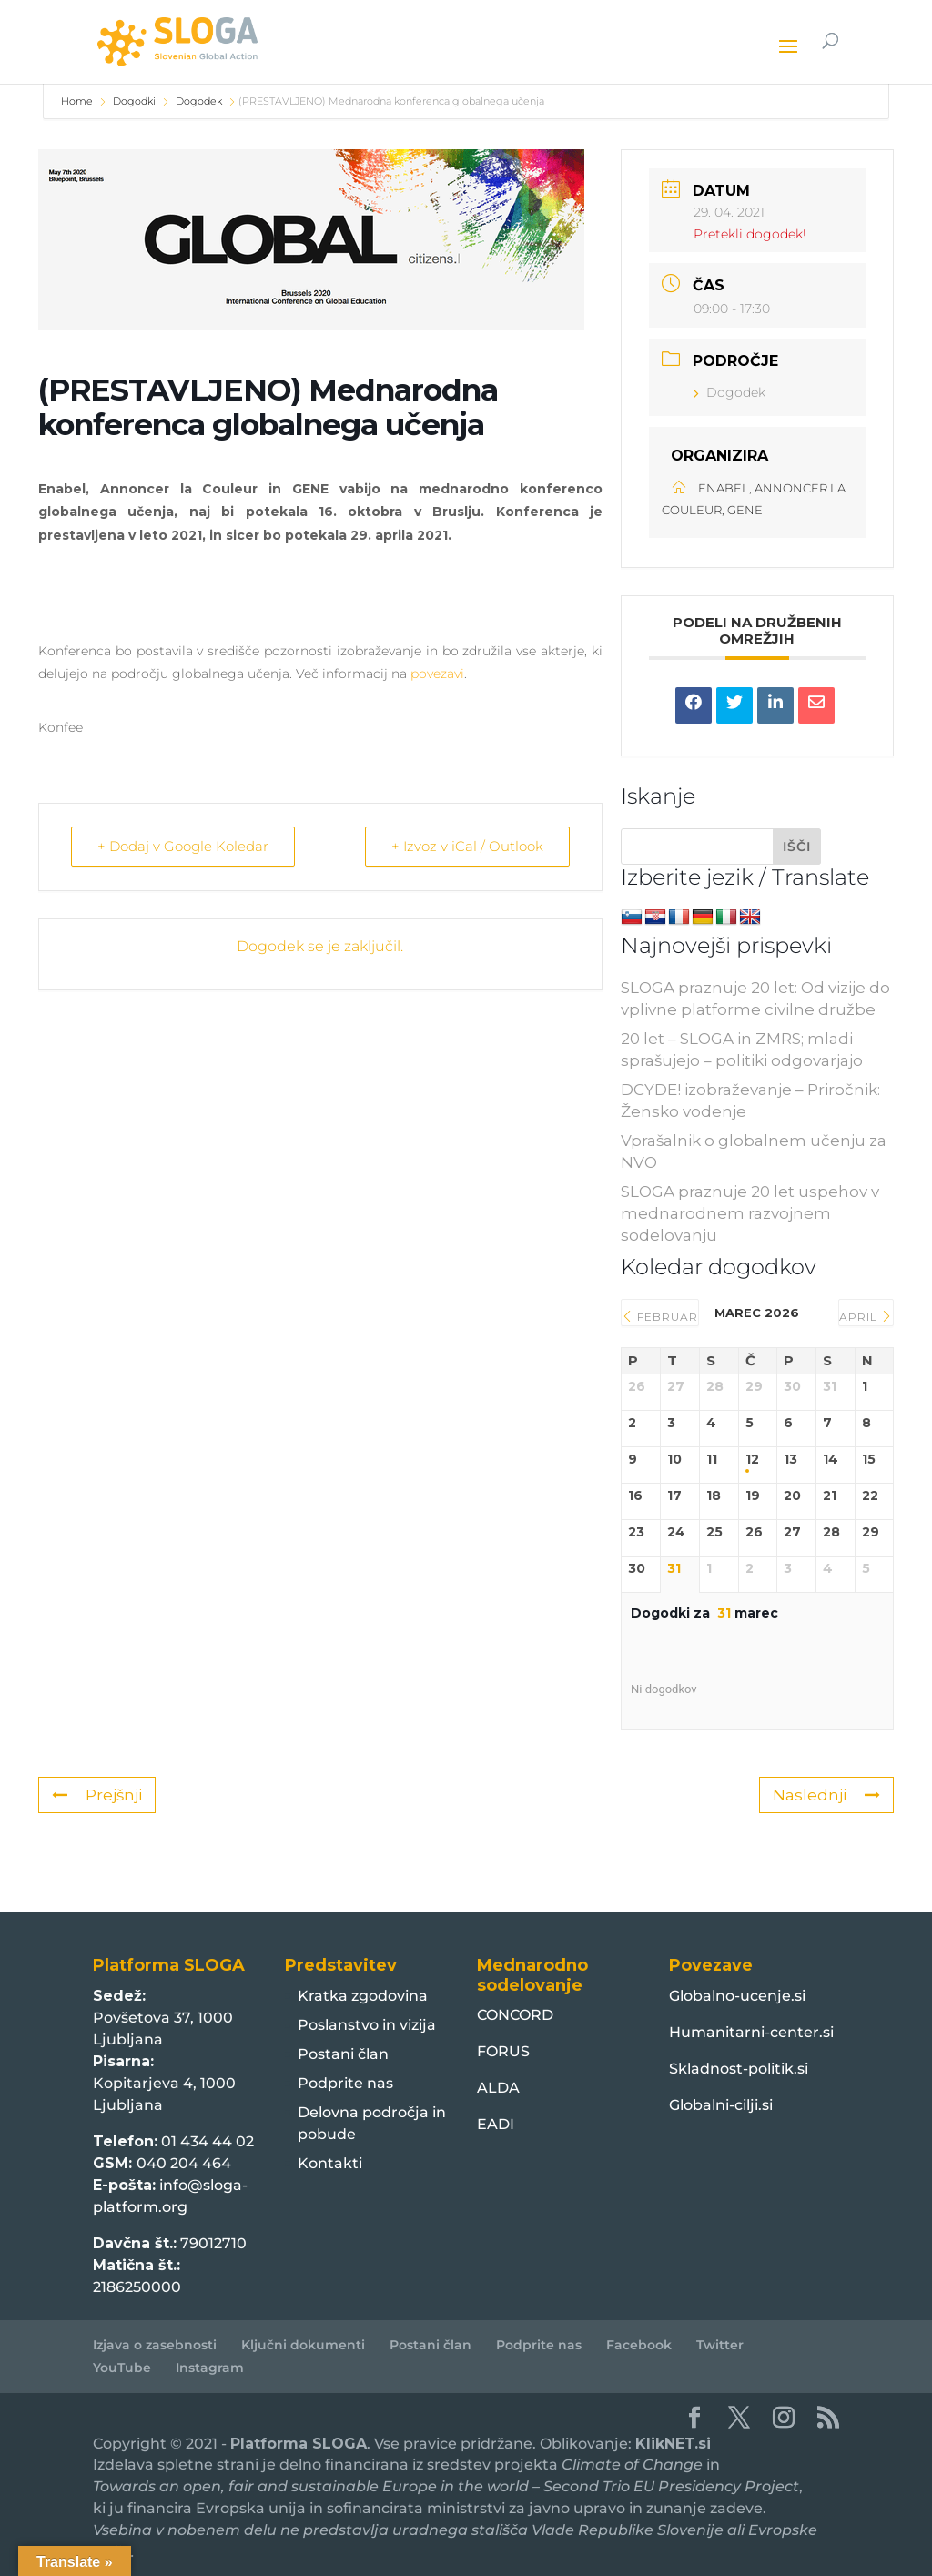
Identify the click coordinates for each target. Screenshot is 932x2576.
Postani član (343, 2054)
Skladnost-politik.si (738, 2068)
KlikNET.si (673, 2443)
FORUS (503, 2051)
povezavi (437, 673)
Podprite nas (345, 2083)
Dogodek (199, 101)
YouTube (122, 2367)
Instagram (210, 2367)
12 (752, 1459)
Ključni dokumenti (303, 2345)
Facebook (639, 2345)
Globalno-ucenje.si (737, 1995)
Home (78, 101)
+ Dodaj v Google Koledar (182, 846)
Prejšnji (97, 1795)
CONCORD (515, 2014)
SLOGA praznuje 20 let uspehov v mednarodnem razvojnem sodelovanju (750, 1213)
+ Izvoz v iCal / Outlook (467, 846)
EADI (495, 2124)
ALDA (498, 2087)
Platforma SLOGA (298, 2443)
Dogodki (134, 101)
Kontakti (330, 2163)
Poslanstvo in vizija (367, 2024)
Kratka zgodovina (363, 1995)
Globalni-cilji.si (721, 2105)
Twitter (720, 2345)
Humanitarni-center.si (751, 2032)
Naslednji (826, 1795)
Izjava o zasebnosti (155, 2345)
